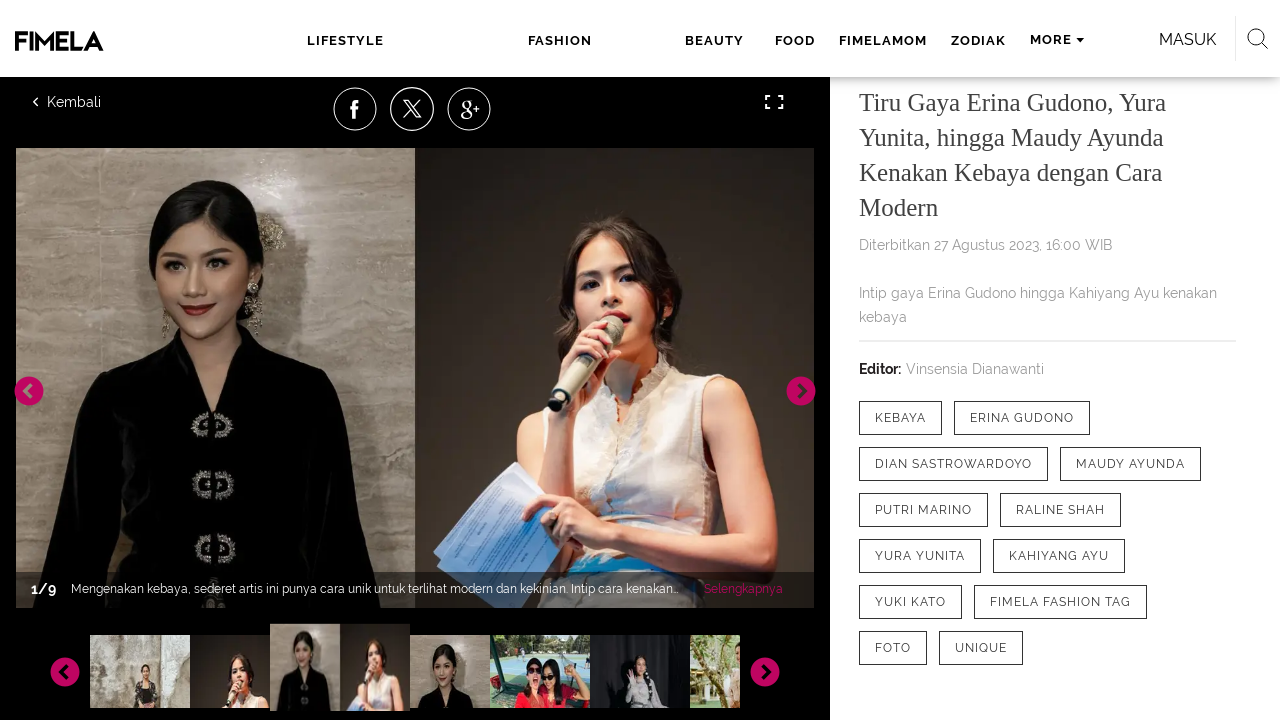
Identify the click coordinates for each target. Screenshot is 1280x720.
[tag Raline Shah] (1060, 510)
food (620, 40)
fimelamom (708, 40)
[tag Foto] (893, 648)
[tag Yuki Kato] (910, 602)
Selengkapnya (743, 589)
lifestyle (339, 40)
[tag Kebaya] (900, 418)
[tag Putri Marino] (923, 510)
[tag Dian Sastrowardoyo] (953, 464)
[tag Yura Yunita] (920, 556)
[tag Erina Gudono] (1022, 418)
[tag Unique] (981, 648)
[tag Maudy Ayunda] (1130, 464)
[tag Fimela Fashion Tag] (1060, 602)
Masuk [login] (1099, 39)
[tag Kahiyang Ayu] (1059, 556)
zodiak (803, 40)
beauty (546, 40)
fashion (452, 40)
